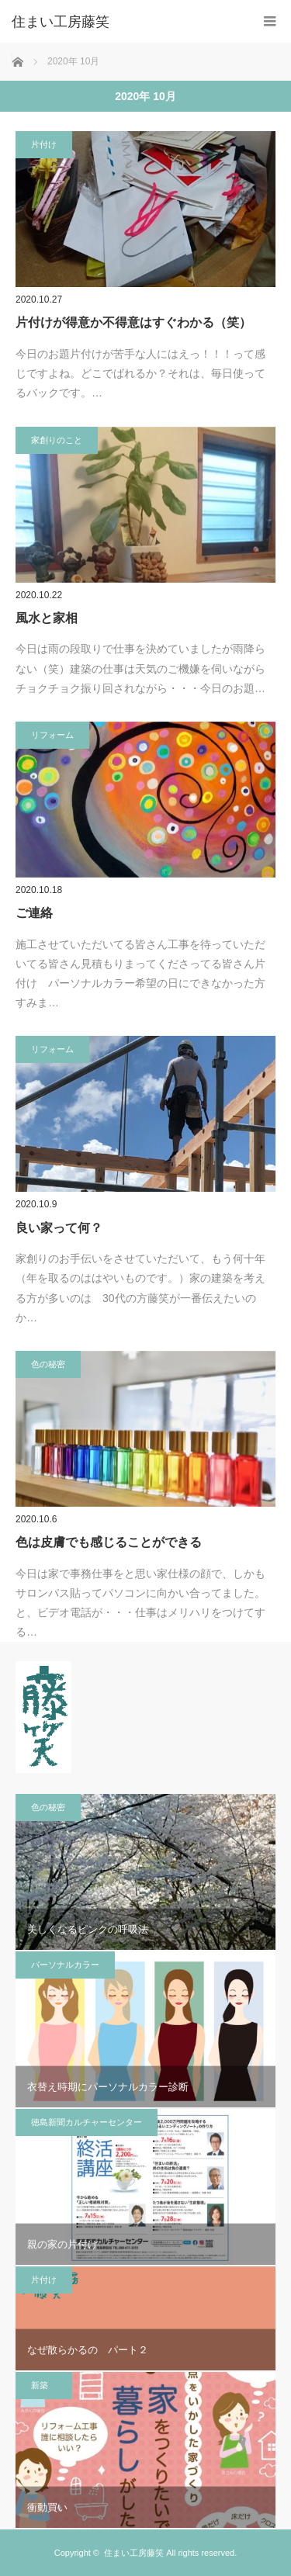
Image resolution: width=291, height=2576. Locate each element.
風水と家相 (47, 618)
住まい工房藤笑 (134, 2552)
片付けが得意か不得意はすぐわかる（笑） (133, 322)
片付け (44, 144)
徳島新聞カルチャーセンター (86, 2122)
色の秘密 (48, 1364)
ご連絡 (34, 912)
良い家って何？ (59, 1227)
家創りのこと (56, 440)
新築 (44, 2385)
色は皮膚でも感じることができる (109, 1542)
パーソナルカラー (65, 1964)
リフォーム (52, 734)
